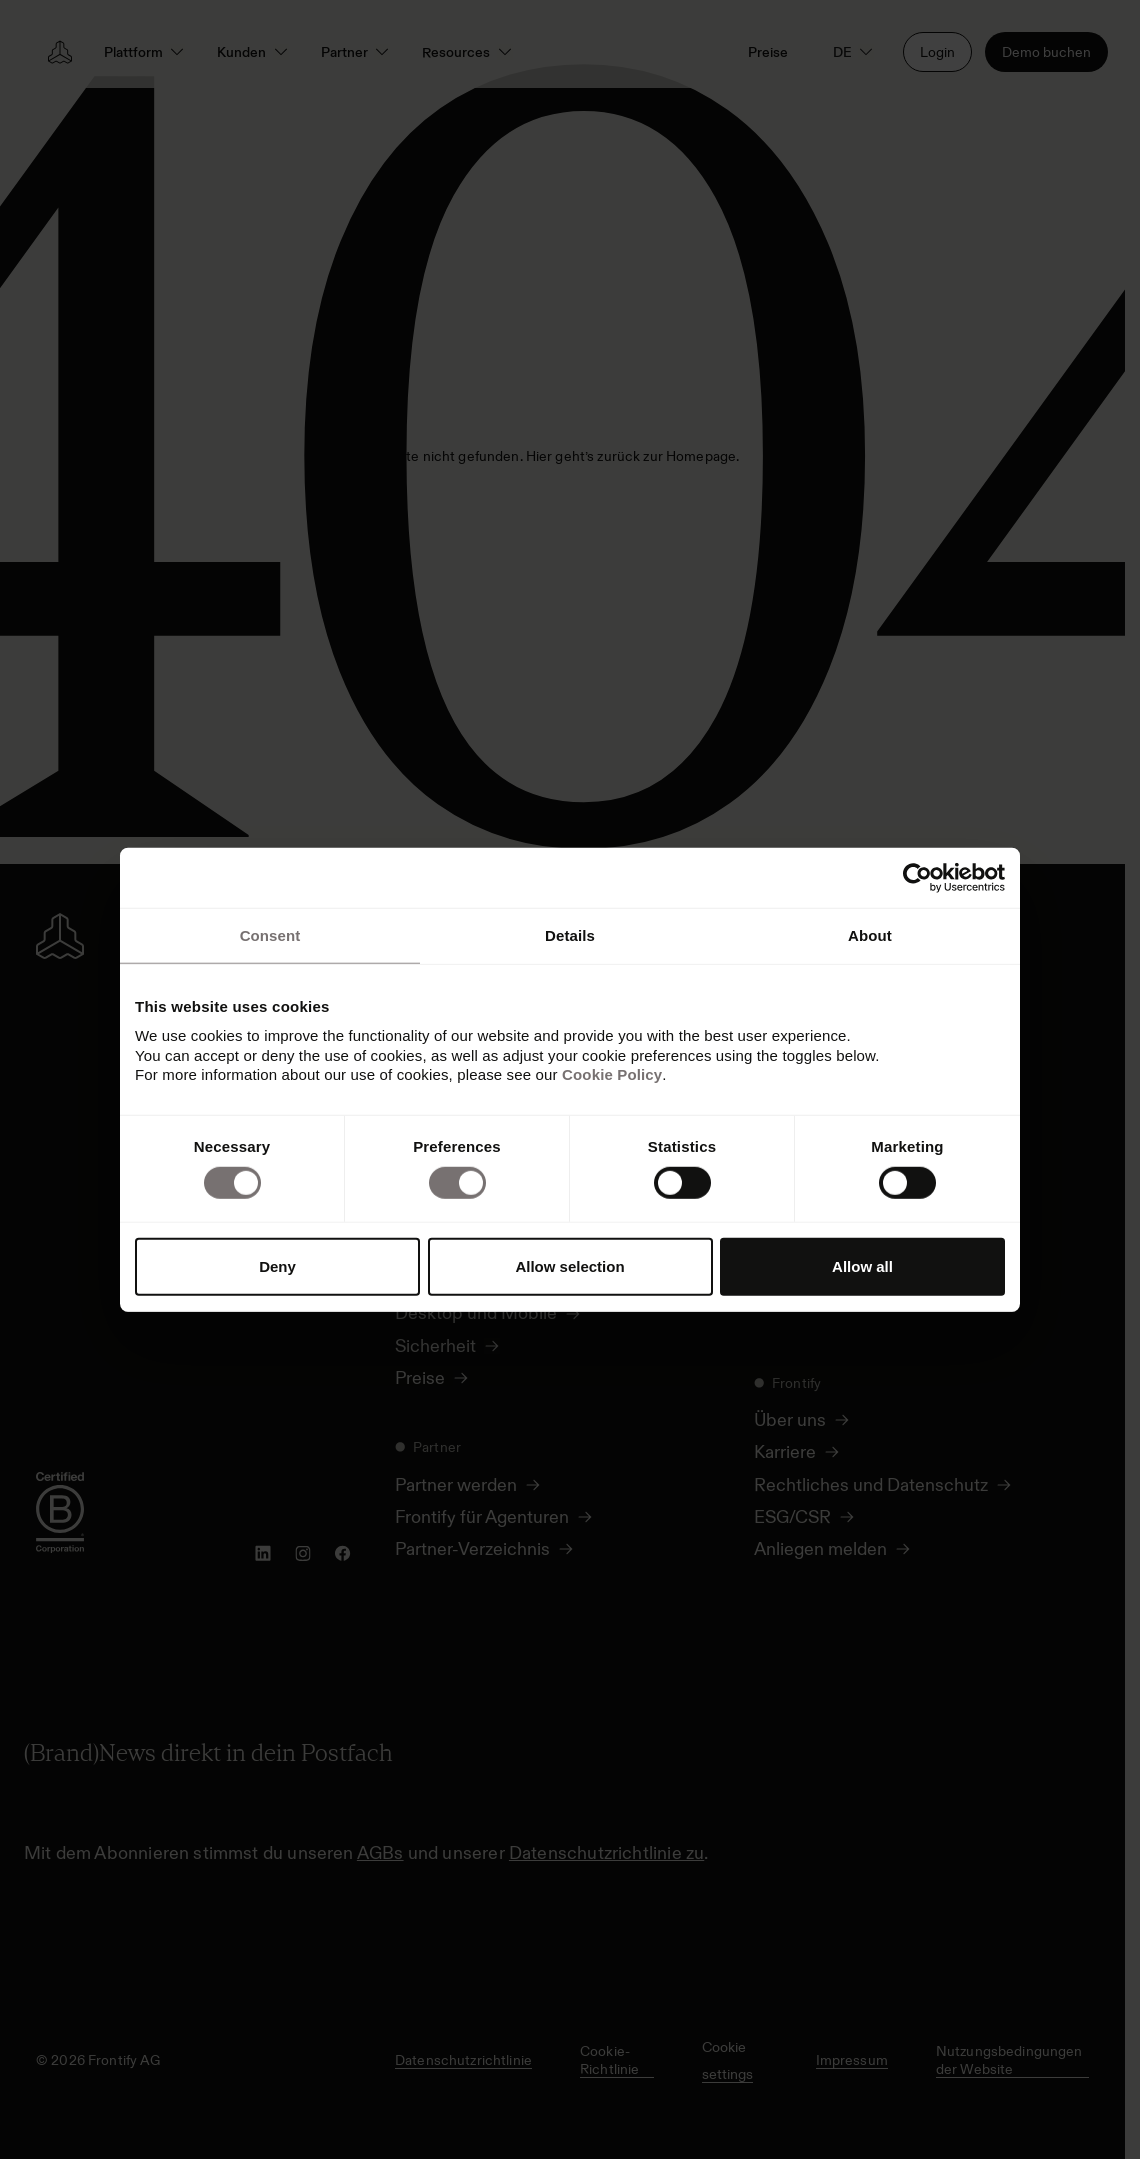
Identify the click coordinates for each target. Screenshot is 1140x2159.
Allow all (862, 1266)
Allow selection (569, 1266)
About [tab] (870, 934)
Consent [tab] (270, 934)
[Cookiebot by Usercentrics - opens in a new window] (917, 877)
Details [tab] (570, 934)
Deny (277, 1266)
